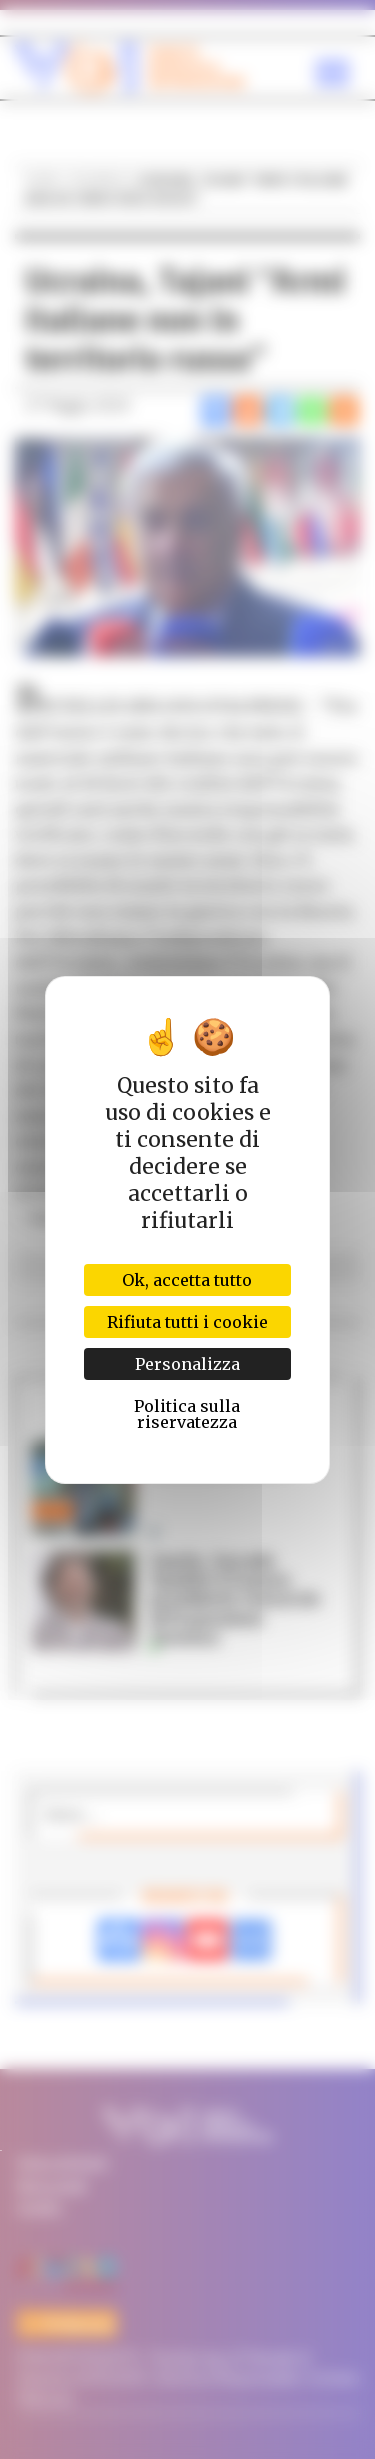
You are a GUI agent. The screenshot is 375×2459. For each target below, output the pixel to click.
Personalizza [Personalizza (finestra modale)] (187, 1364)
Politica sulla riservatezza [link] (187, 1414)
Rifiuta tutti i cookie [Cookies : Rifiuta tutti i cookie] (187, 1322)
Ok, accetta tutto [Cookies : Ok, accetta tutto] (187, 1280)
